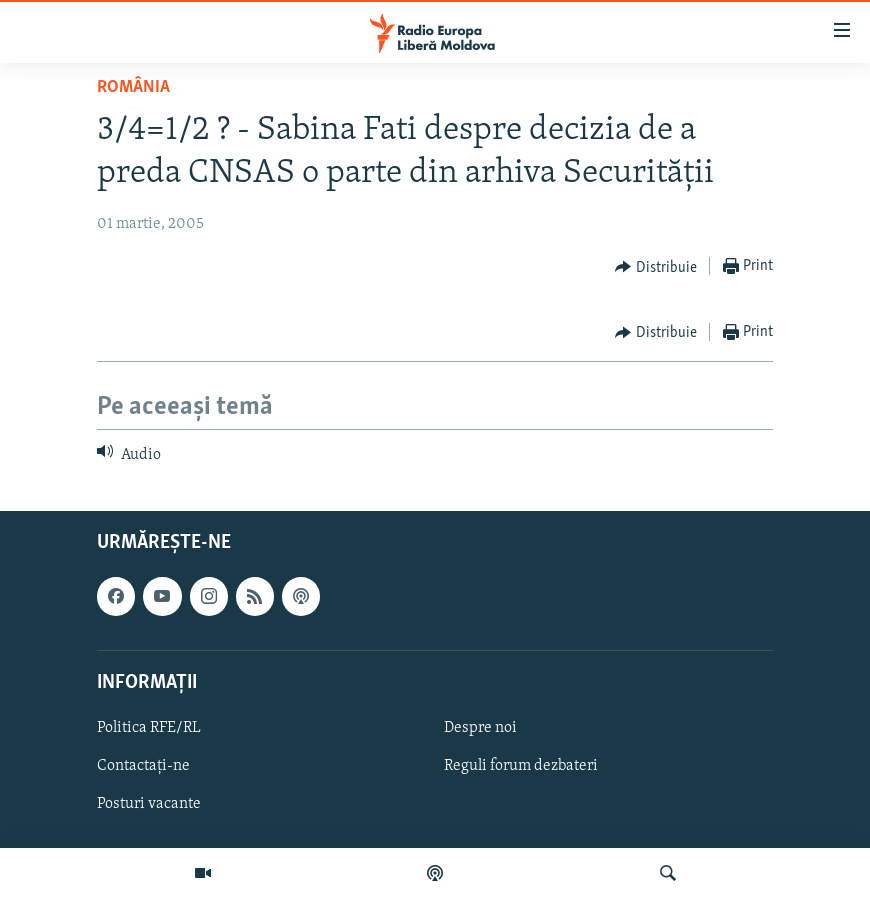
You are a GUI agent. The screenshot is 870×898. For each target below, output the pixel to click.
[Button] (656, 267)
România (133, 87)
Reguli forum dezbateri (521, 766)
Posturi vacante (149, 804)
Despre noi (480, 728)
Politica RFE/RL (149, 728)
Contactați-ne (143, 766)
